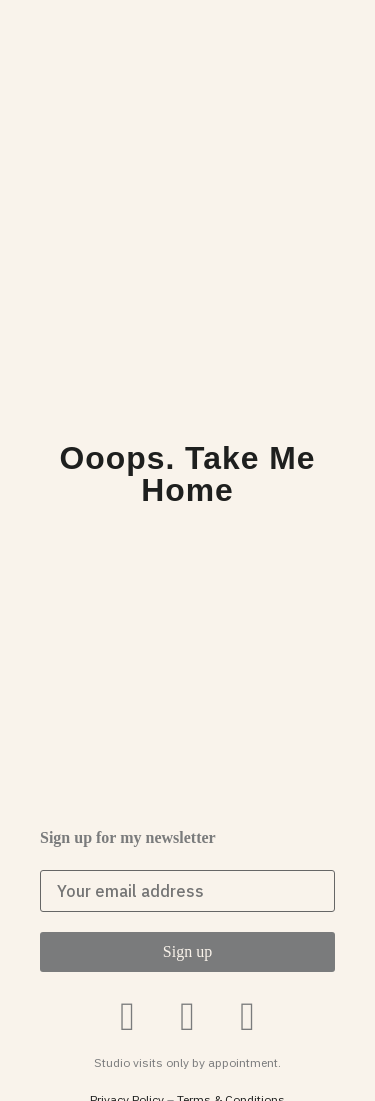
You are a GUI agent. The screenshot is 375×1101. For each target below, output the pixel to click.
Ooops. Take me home (188, 474)
